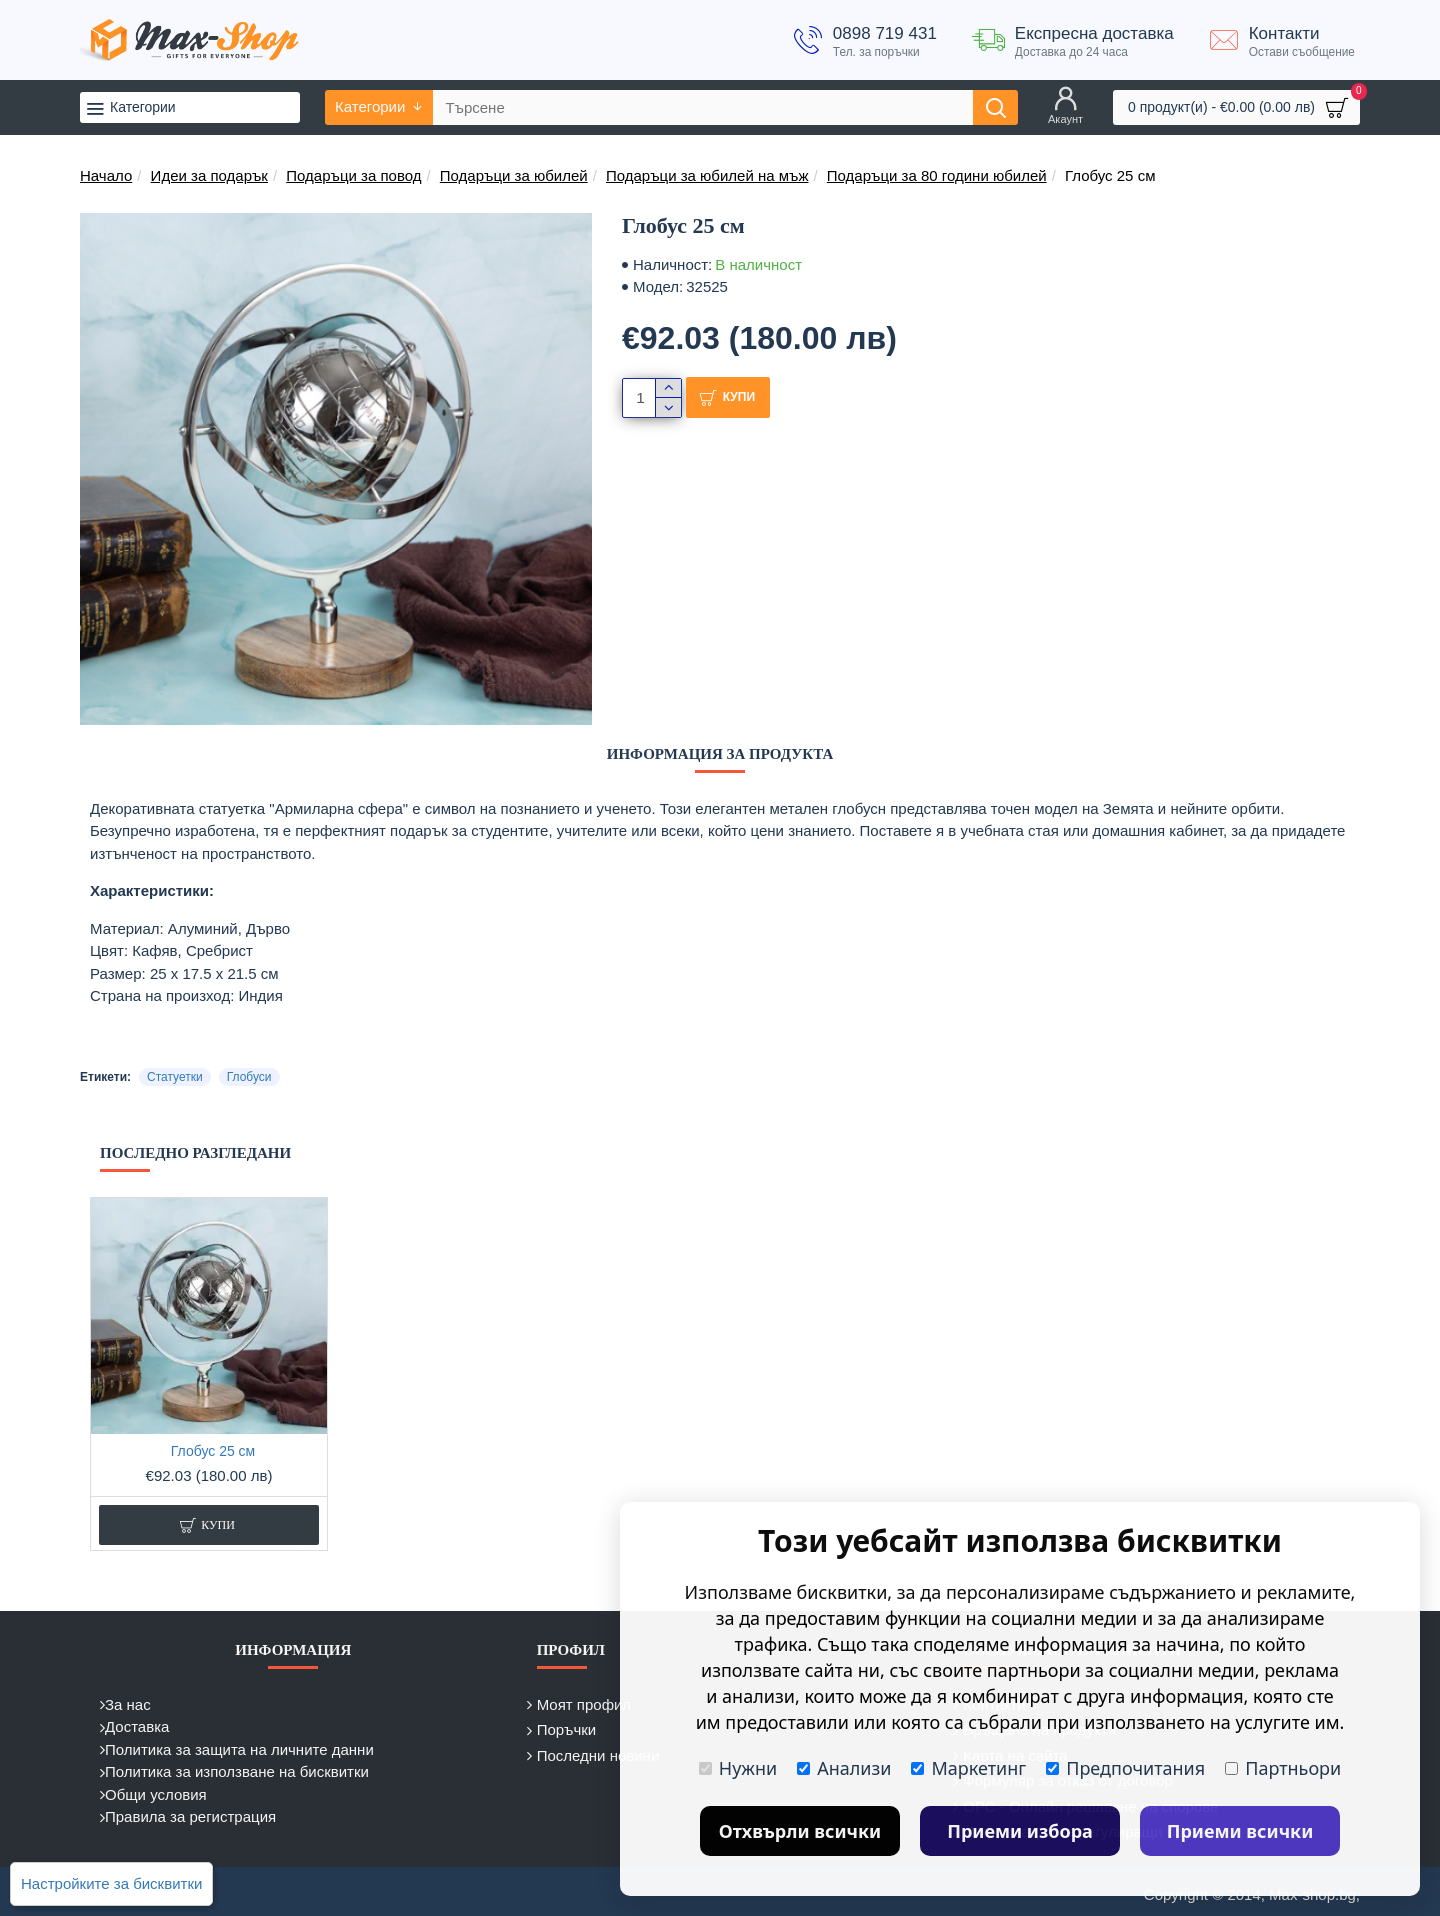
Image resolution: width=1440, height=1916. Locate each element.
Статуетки (175, 1077)
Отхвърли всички (800, 1831)
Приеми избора (1020, 1831)
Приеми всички (1240, 1831)
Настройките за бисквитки (111, 1883)
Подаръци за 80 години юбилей (937, 175)
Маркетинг (968, 1768)
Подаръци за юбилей (514, 175)
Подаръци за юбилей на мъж (707, 175)
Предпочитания (1125, 1768)
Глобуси (249, 1077)
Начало (106, 175)
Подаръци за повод (353, 175)
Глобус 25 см (213, 1451)
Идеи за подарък (209, 175)
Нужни (738, 1768)
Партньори (1283, 1768)
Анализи (844, 1768)
